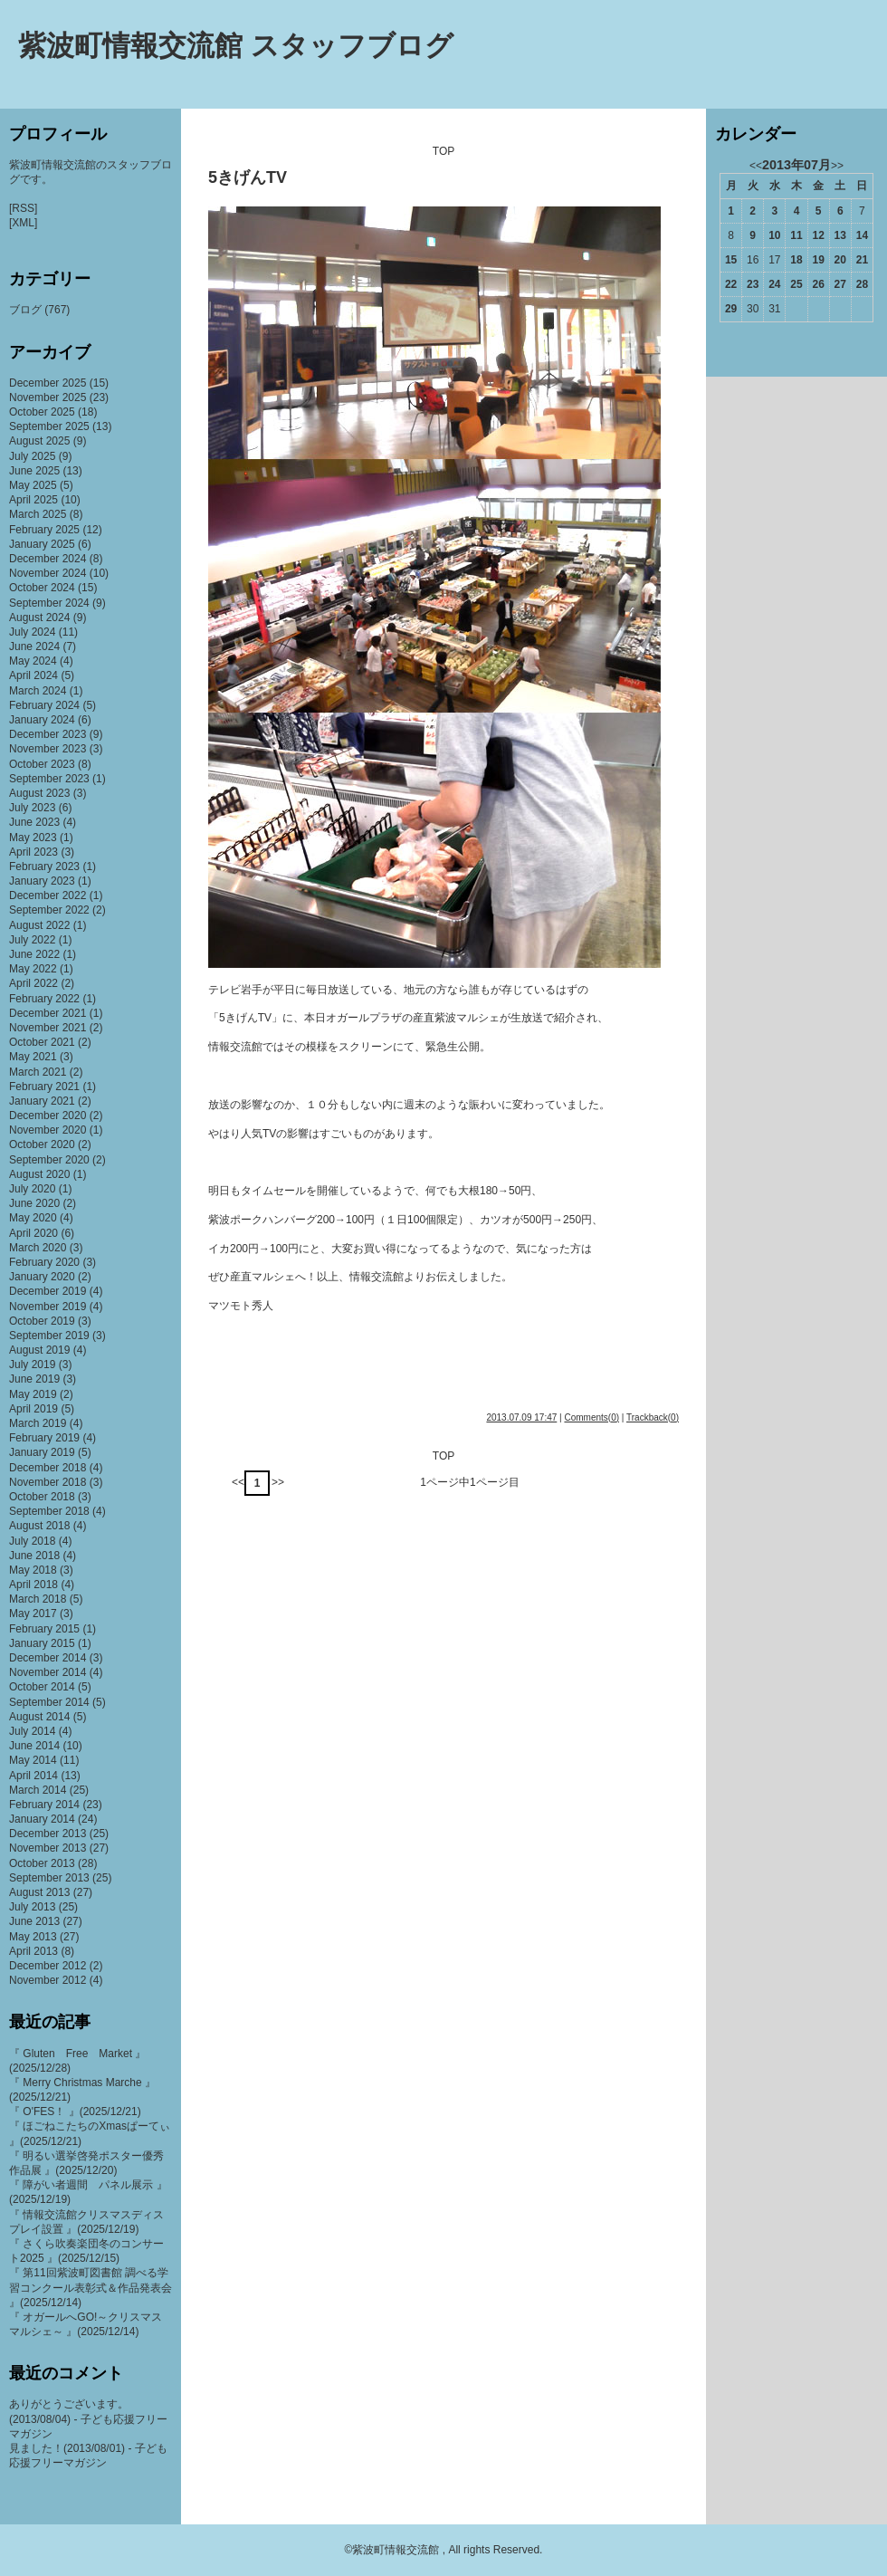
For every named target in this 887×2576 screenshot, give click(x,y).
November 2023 (47, 748)
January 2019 (42, 1452)
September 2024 (49, 603)
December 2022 (47, 895)
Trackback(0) (652, 1417)
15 (731, 260)
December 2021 (47, 1013)
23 (752, 284)
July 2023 (32, 807)
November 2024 (47, 573)
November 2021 (47, 1027)
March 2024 (37, 691)
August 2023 (39, 793)
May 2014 (33, 1760)
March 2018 (37, 1599)
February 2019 (44, 1438)
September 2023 (49, 778)
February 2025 (44, 529)
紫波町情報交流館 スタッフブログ (235, 46)
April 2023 (33, 852)
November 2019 (47, 1306)
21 (862, 260)
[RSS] (23, 208)
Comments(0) (591, 1417)
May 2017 (33, 1613)
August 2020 (39, 1174)
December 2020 (47, 1115)
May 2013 (33, 1936)
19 (818, 260)
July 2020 (32, 1189)
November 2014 (47, 1672)
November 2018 (47, 1482)
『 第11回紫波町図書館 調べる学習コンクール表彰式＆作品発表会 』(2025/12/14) (90, 2287)
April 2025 (33, 499)
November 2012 (47, 1980)
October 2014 (42, 1687)
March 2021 (37, 1072)
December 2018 (47, 1467)
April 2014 (33, 1775)
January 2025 (42, 544)
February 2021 (44, 1086)
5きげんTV (247, 177)
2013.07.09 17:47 (521, 1417)
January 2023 (42, 881)
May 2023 (33, 837)
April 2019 (33, 1409)
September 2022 (49, 910)
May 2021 (33, 1056)
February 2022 (44, 998)
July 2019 (32, 1364)
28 (862, 284)
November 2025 (47, 397)
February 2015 (44, 1629)
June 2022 (34, 954)
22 (731, 284)
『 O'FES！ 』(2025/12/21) (75, 2111)
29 (731, 308)
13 (840, 235)
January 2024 (42, 719)
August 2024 (39, 617)
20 (840, 260)
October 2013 (42, 1863)
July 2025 (32, 456)
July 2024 (32, 632)
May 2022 (33, 968)
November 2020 (47, 1130)
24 (774, 284)
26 (818, 284)
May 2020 (33, 1217)
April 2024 (33, 675)
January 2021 (42, 1101)
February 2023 (44, 866)
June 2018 (34, 1555)
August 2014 (39, 1716)
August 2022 (39, 925)
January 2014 (42, 1819)
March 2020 (37, 1247)
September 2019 (49, 1335)
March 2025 (37, 514)
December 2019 (47, 1291)
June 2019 (34, 1379)
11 (796, 235)
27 (840, 284)
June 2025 (34, 470)
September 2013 (49, 1878)
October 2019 (42, 1321)
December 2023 (47, 734)
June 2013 (34, 1921)
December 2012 (47, 1965)
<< (238, 1482)
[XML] (23, 222)
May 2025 (33, 485)
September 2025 (49, 426)
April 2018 (33, 1584)
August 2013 (39, 1892)
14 (862, 235)
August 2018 (39, 1525)
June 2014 (34, 1745)
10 (774, 235)
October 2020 (42, 1144)
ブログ (25, 309)
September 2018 (49, 1511)
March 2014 (37, 1790)
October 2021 (42, 1042)
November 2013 (47, 1848)
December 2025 (47, 383)
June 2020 (34, 1203)
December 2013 (47, 1833)
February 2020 (44, 1262)
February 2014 (44, 1804)
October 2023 (42, 764)
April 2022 (33, 983)
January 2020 (42, 1276)
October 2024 (42, 587)
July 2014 (32, 1731)
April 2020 (33, 1233)
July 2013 (32, 1907)
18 (796, 260)
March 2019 (37, 1423)
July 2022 (32, 940)
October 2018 (42, 1496)
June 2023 (34, 822)
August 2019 (39, 1350)
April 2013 (33, 1951)
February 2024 (44, 705)
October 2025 (42, 412)
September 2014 (49, 1702)
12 (818, 235)
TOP (443, 151)
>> (278, 1482)
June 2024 (34, 646)
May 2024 (33, 661)
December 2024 (47, 558)
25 (796, 284)
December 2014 (47, 1658)
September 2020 (49, 1160)
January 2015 (42, 1643)
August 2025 (39, 441)
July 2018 (32, 1541)
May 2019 (33, 1394)
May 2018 (33, 1570)
